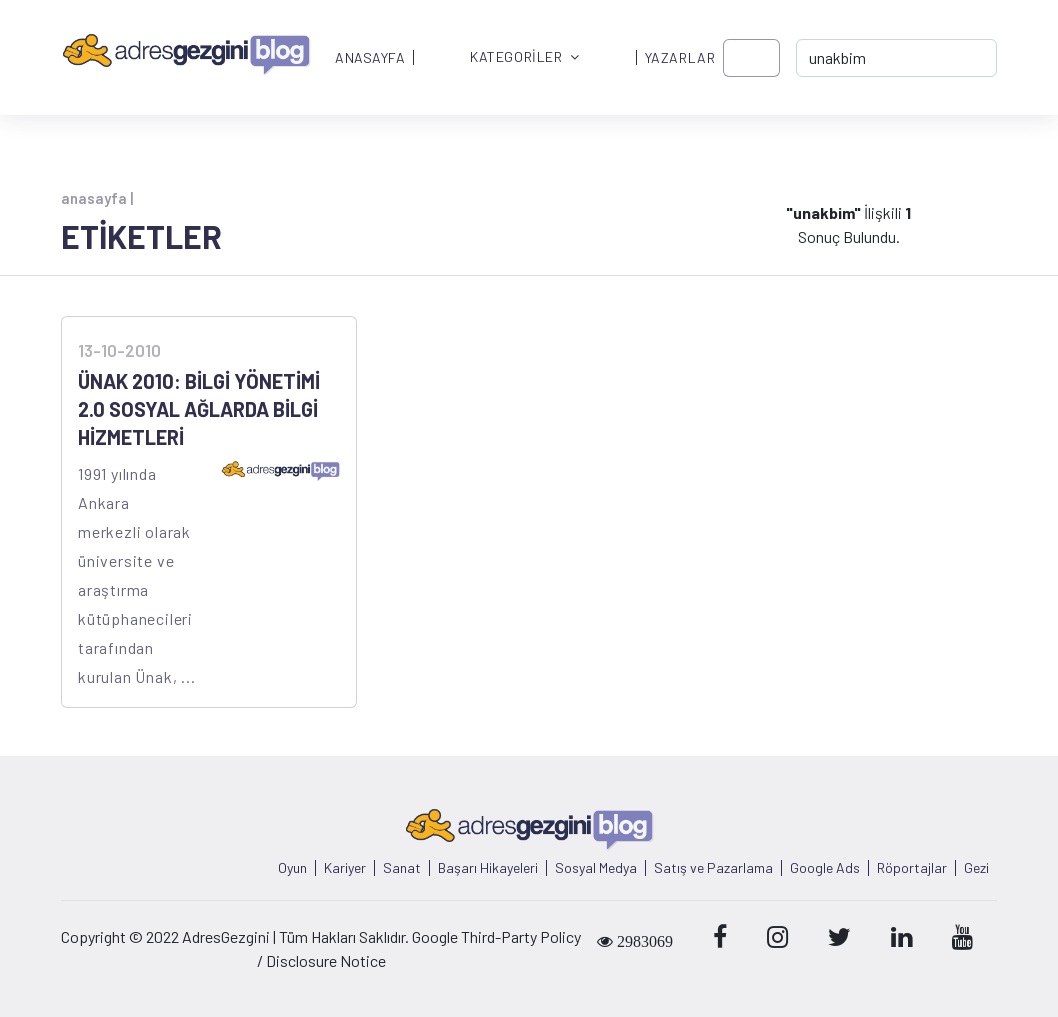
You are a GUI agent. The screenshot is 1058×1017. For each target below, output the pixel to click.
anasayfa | (97, 198)
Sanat (402, 868)
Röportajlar (912, 868)
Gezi (976, 868)
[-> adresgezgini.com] (896, 58)
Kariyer (345, 868)
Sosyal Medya (596, 868)
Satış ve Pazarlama (713, 868)
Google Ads (825, 868)
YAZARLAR (680, 58)
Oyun (292, 868)
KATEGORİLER (525, 57)
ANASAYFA (370, 58)
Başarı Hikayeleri (488, 868)
